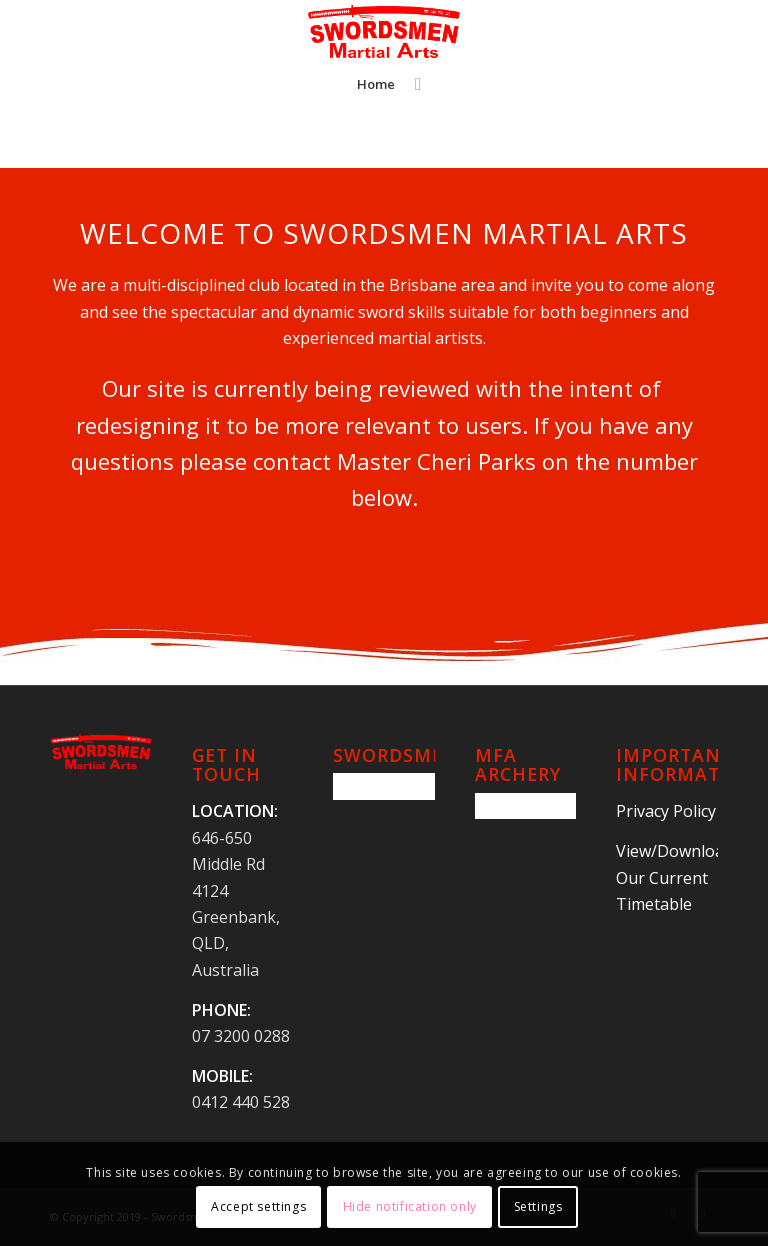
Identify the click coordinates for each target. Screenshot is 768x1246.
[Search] (413, 84)
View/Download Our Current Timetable (674, 877)
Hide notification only (410, 1206)
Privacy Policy (666, 811)
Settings (538, 1206)
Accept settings (258, 1206)
